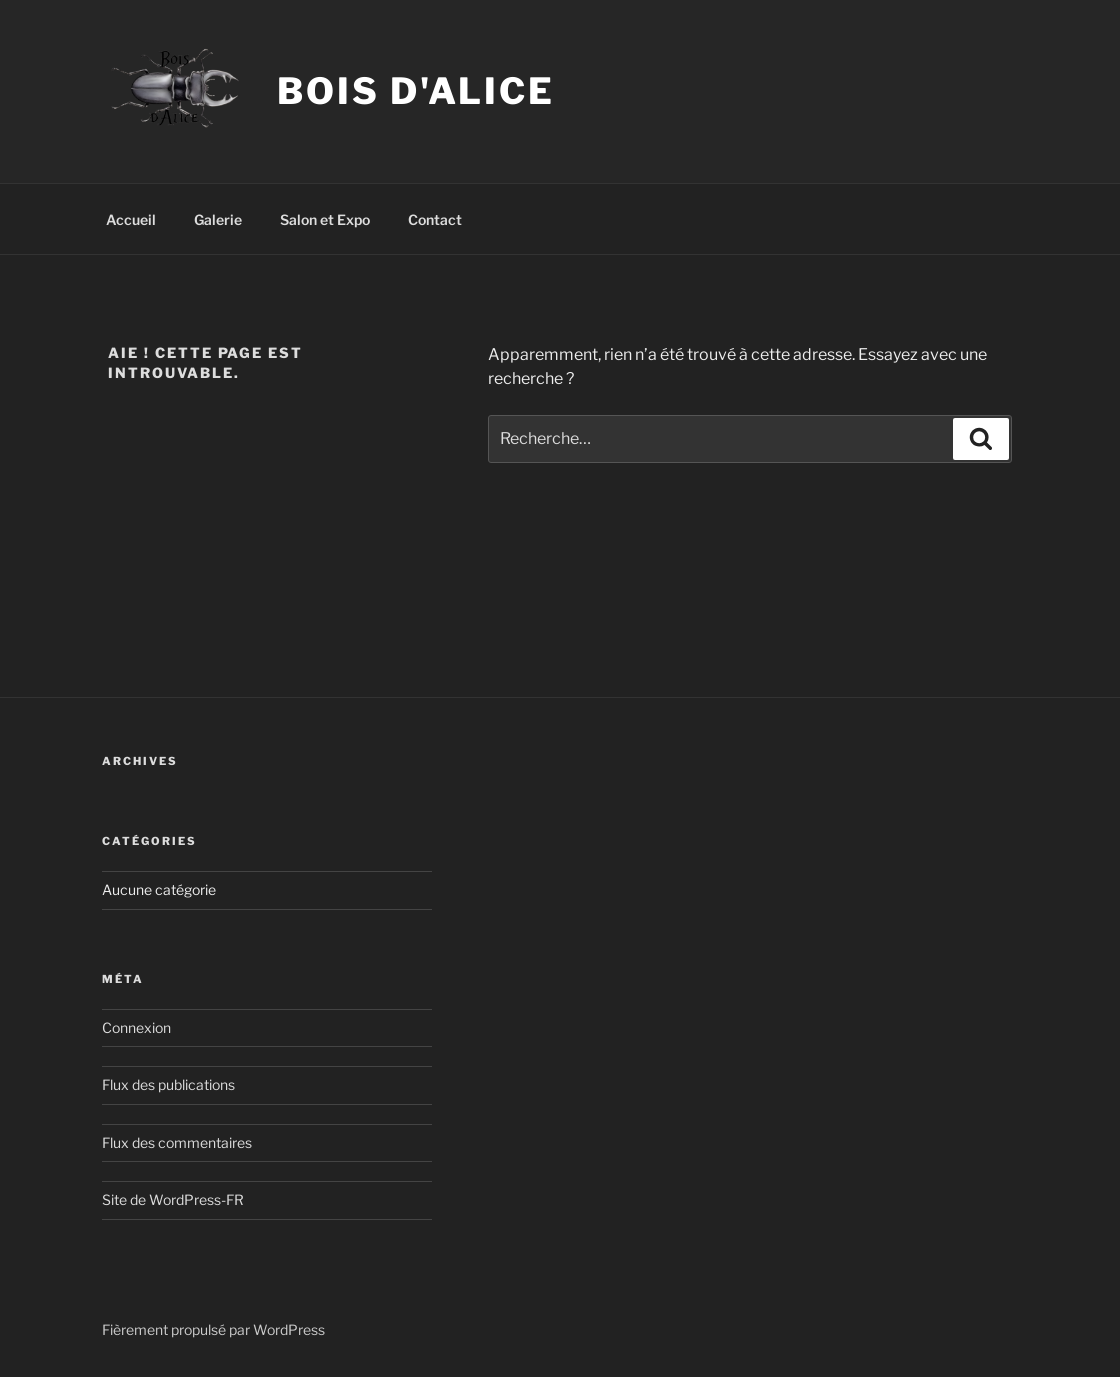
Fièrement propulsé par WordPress (213, 1329)
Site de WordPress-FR (173, 1199)
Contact (435, 219)
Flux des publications (168, 1084)
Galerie (218, 219)
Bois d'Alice (416, 91)
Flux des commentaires (177, 1142)
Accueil (131, 219)
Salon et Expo (325, 219)
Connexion (136, 1027)
